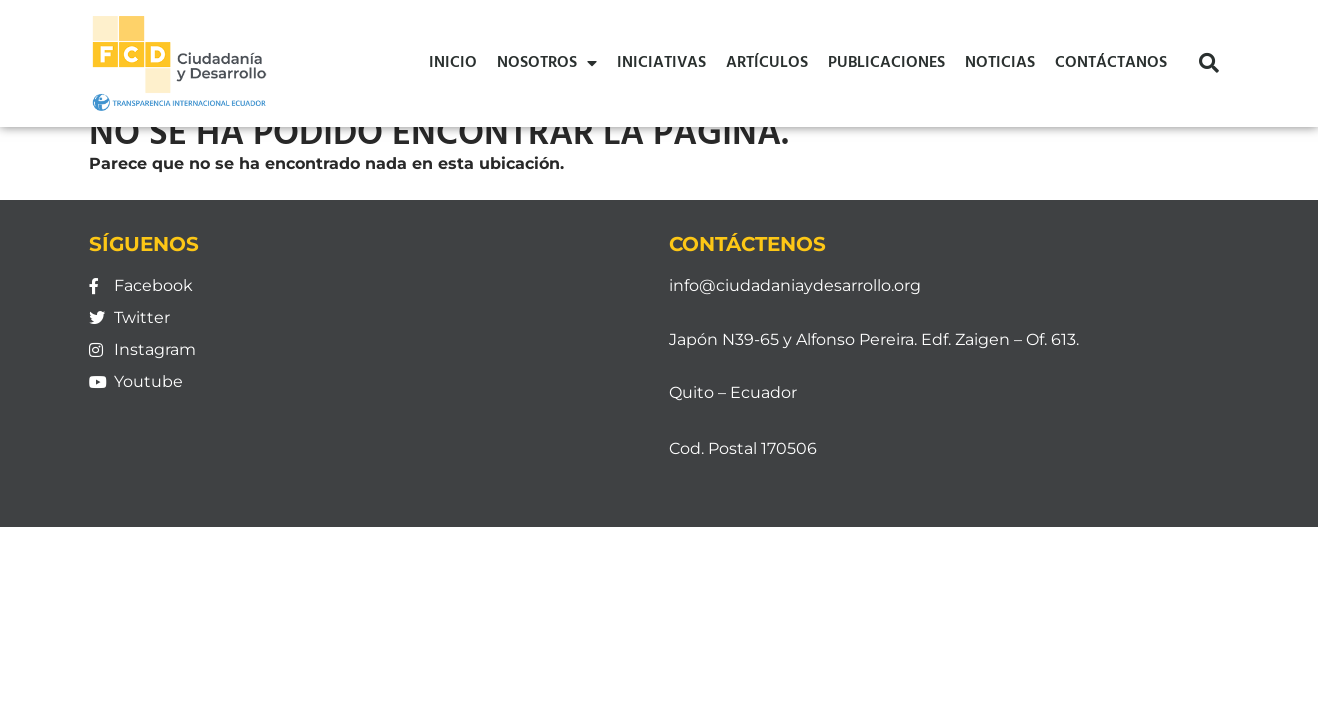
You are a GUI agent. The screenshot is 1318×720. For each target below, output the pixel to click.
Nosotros (547, 63)
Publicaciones (886, 63)
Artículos (767, 63)
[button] (1209, 63)
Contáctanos (1111, 63)
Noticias (1000, 63)
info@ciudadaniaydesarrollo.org (795, 285)
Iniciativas (661, 63)
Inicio (453, 63)
